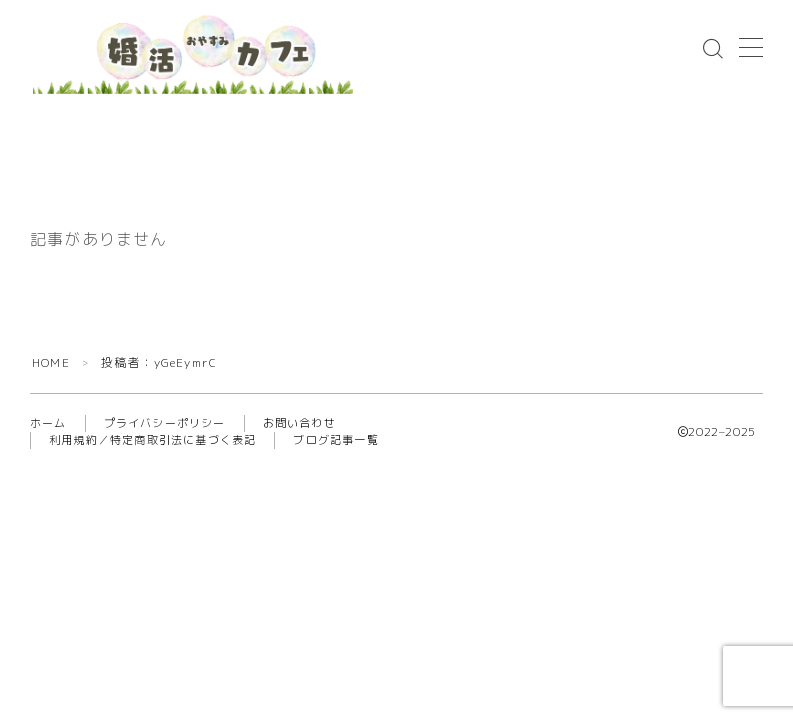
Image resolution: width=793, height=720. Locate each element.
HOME (51, 362)
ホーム (48, 423)
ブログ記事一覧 (335, 440)
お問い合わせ (299, 423)
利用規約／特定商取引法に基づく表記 (152, 440)
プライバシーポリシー (165, 423)
